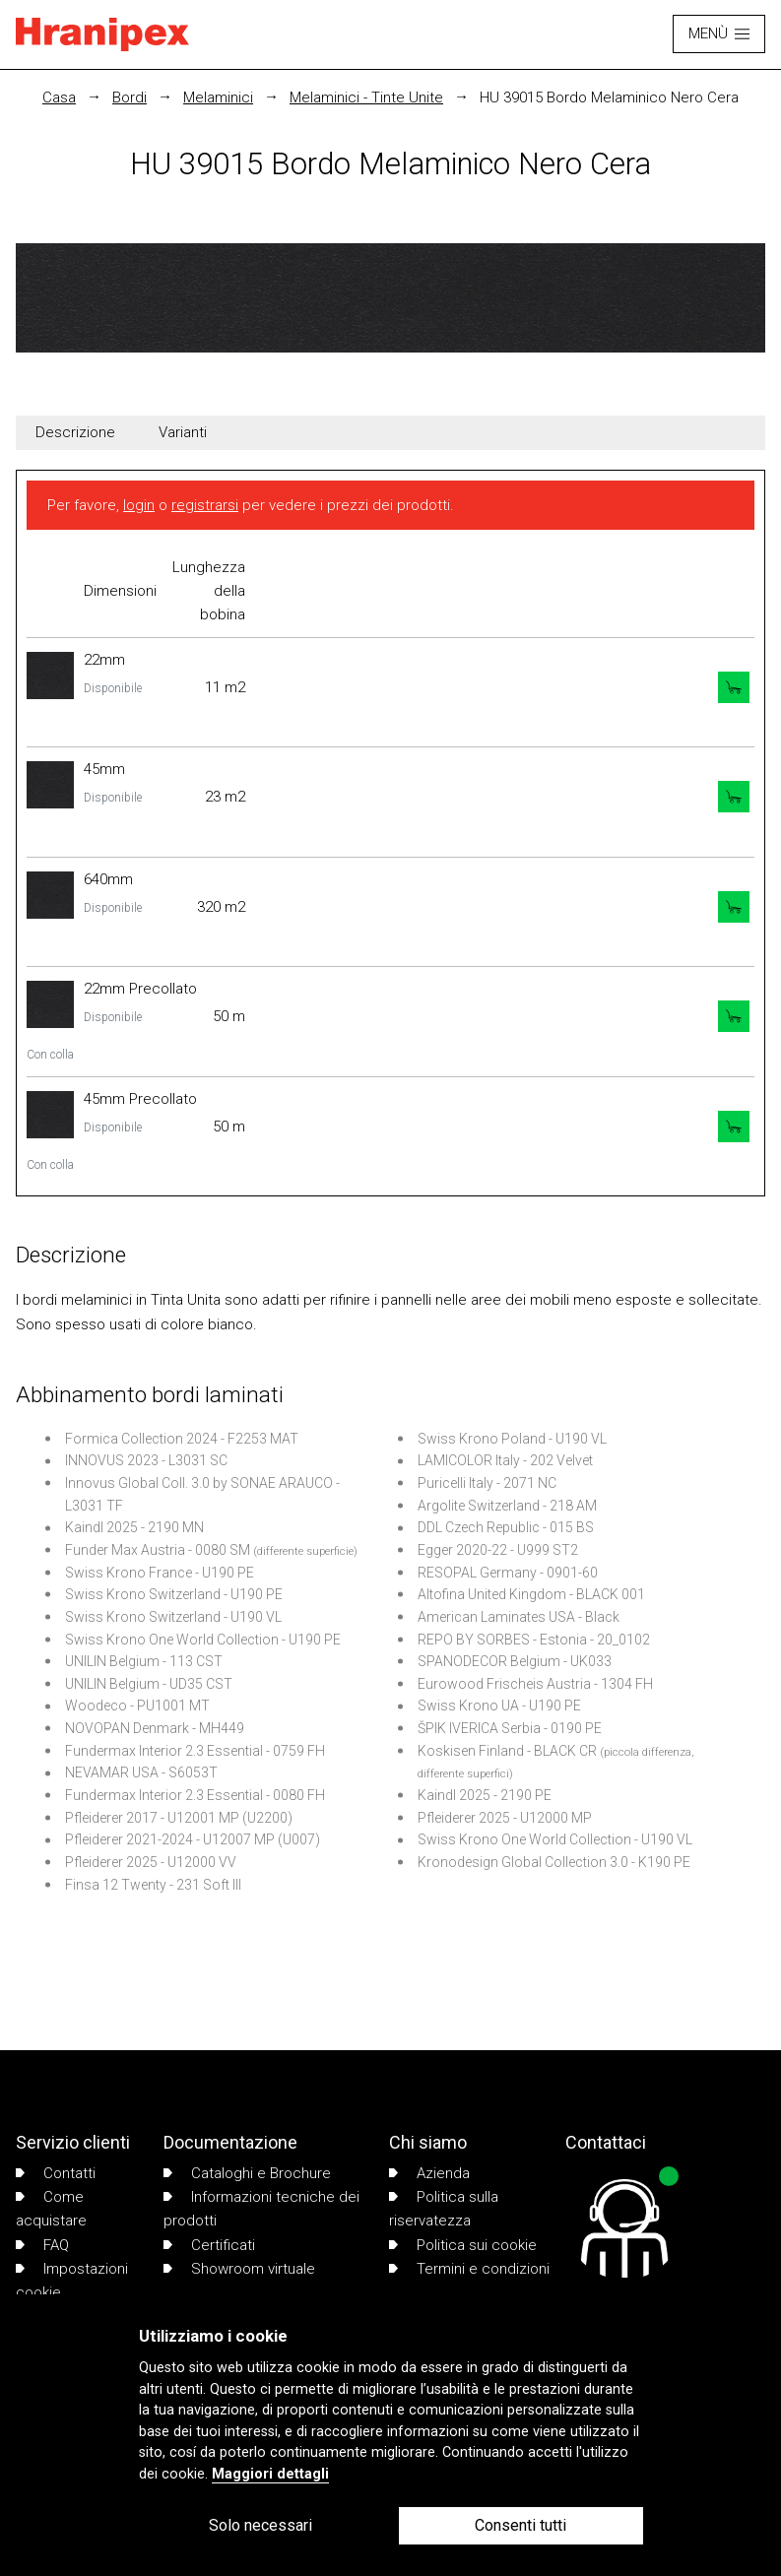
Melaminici (218, 97)
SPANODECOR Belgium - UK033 (515, 1661)
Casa (59, 97)
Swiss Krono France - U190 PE (159, 1572)
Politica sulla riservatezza (443, 2208)
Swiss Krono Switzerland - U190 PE (174, 1594)
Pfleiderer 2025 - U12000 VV (150, 1862)
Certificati (209, 2245)
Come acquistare (51, 2208)
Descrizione (75, 432)
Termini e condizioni (469, 2269)
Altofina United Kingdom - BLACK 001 (531, 1594)
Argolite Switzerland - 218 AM (507, 1505)
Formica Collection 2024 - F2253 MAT (181, 1439)
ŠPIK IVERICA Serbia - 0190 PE (510, 1728)
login (139, 505)
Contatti (56, 2173)
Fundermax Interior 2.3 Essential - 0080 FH (195, 1795)
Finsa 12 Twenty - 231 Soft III (153, 1885)
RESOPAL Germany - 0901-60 (508, 1572)
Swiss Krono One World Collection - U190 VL (555, 1839)
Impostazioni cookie (72, 2280)
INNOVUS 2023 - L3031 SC (146, 1460)
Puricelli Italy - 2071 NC (487, 1483)
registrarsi (204, 505)
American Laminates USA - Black (518, 1617)
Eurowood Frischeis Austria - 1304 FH (535, 1684)
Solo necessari (260, 2525)
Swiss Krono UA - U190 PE (499, 1705)
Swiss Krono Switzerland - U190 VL (173, 1617)
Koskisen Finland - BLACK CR (507, 1751)
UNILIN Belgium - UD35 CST (148, 1684)
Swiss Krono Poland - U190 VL (512, 1439)
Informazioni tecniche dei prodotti (261, 2208)
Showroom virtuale (239, 2269)
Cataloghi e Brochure (247, 2173)
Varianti (183, 432)
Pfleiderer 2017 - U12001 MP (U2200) (179, 1818)
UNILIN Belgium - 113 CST (144, 1661)
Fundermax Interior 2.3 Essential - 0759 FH (195, 1751)
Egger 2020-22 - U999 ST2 (498, 1550)
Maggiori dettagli (270, 2474)
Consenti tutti (520, 2525)
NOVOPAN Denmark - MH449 (154, 1728)
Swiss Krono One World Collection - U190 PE (203, 1639)
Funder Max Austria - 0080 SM (157, 1550)
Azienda (429, 2173)
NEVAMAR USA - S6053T (141, 1772)
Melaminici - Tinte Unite (366, 97)
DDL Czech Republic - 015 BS (506, 1527)
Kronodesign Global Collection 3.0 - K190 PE (554, 1862)
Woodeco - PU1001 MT (137, 1705)
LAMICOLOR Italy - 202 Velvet (505, 1460)
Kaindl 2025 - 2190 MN (134, 1527)
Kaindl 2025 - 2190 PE (485, 1795)
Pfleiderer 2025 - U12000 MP (505, 1818)
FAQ (42, 2245)
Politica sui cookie (463, 2245)
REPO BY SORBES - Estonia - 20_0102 (534, 1639)
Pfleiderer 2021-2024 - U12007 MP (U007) (192, 1839)
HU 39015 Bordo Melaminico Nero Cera (609, 97)
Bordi (129, 97)
